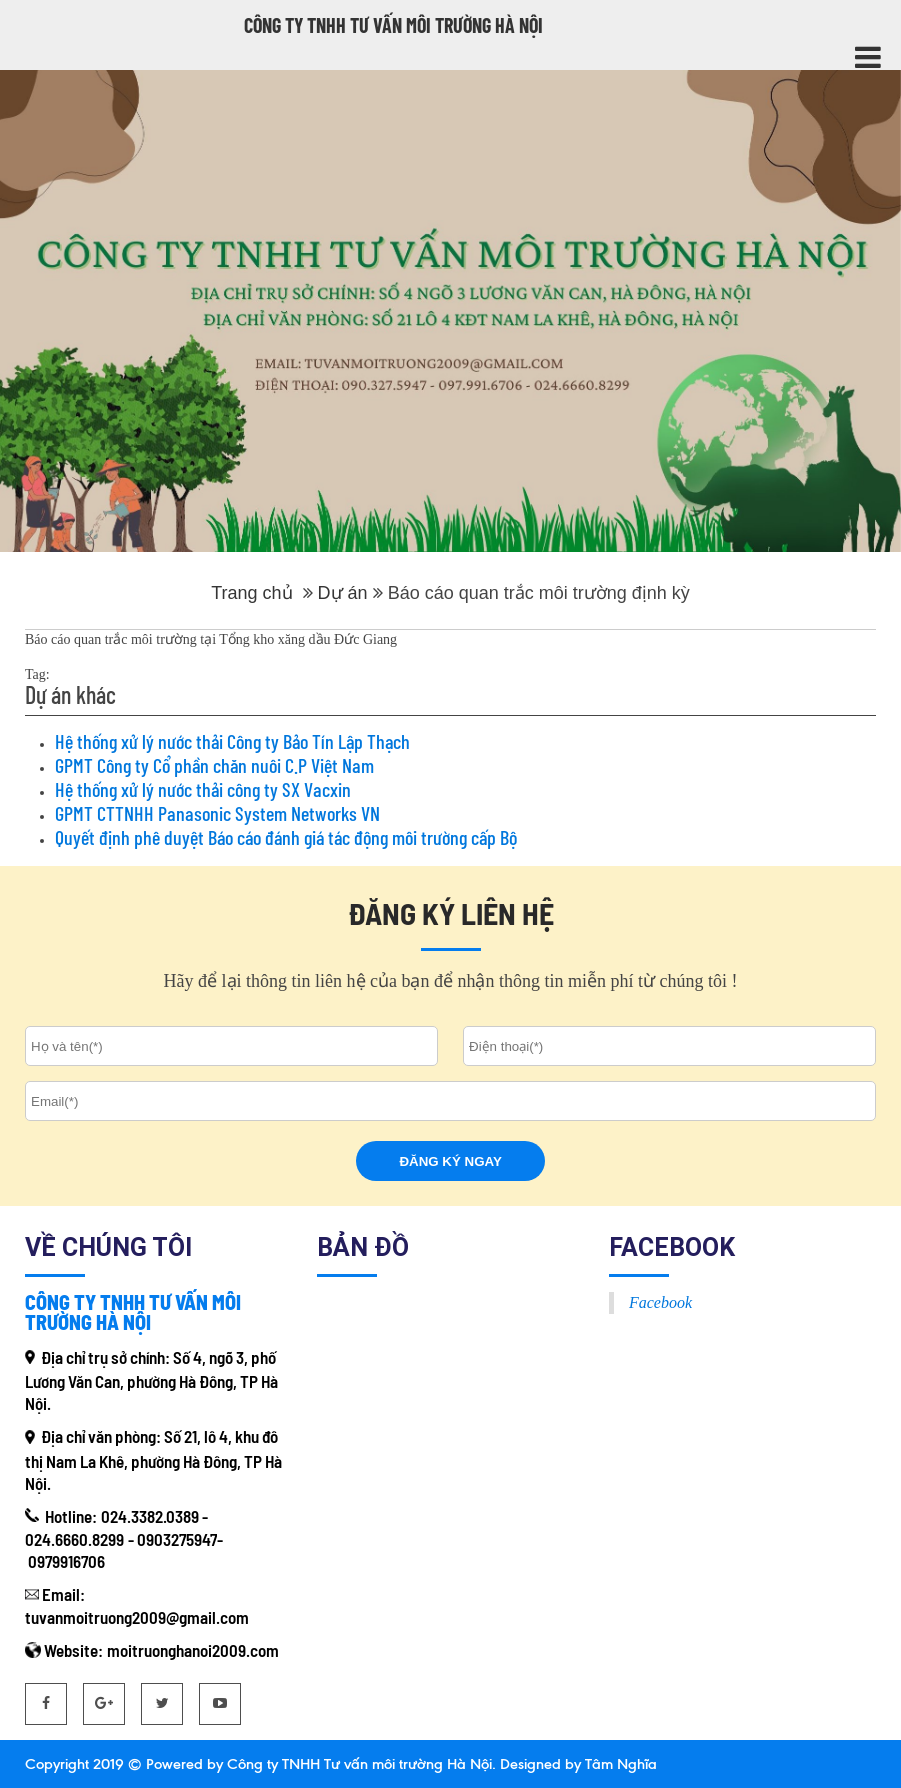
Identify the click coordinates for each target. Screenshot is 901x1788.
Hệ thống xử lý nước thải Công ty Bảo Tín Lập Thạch (232, 741)
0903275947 (177, 1539)
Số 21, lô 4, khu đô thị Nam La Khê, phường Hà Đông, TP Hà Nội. (153, 1459)
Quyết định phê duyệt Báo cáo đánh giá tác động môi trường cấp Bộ (286, 837)
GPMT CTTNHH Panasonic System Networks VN (217, 813)
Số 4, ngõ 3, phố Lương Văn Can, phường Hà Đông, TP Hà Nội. (151, 1380)
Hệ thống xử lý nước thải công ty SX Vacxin (203, 789)
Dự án (343, 593)
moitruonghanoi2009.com (193, 1650)
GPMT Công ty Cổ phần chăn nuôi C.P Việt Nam (214, 765)
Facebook (660, 1302)
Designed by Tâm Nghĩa (576, 1764)
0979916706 (66, 1561)
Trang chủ (251, 593)
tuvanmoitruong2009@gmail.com (137, 1617)
